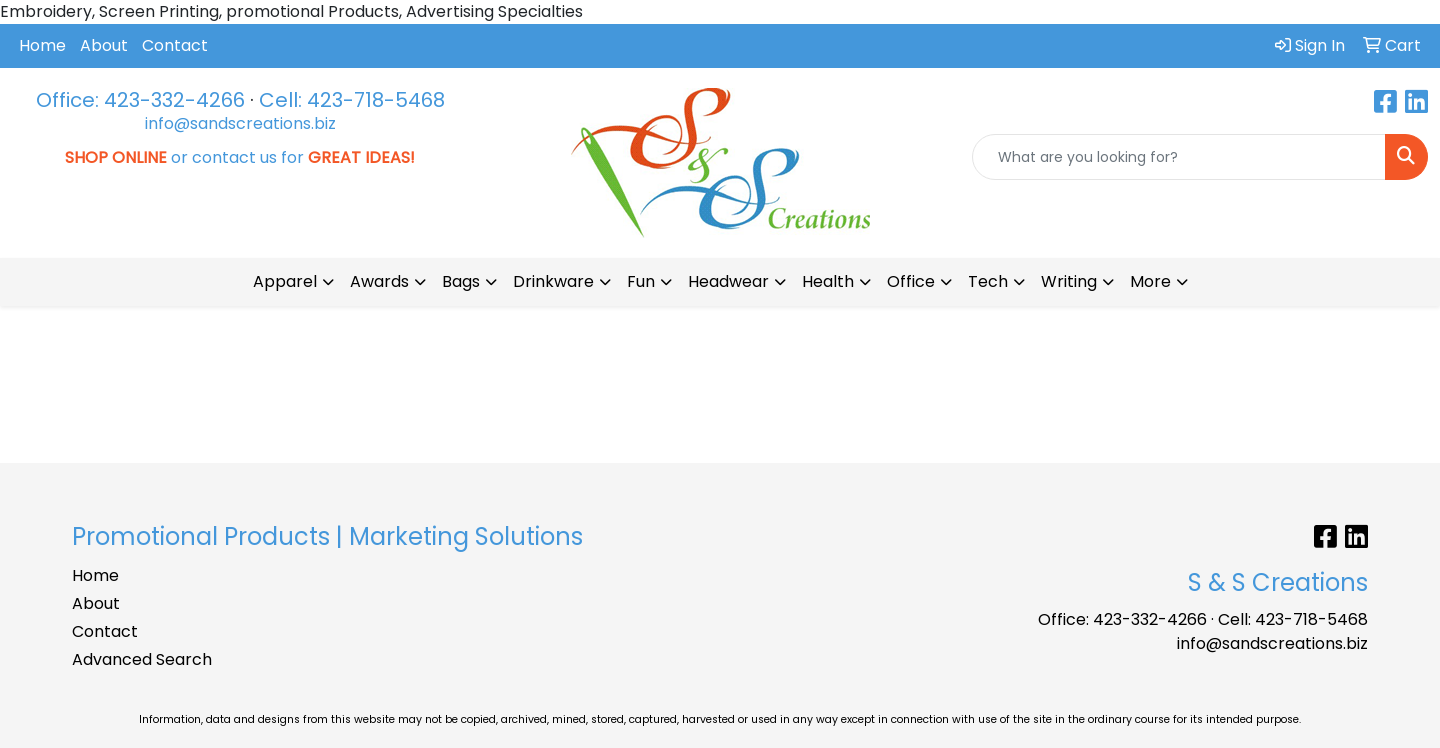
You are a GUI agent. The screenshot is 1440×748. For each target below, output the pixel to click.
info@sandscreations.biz (240, 123)
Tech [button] (988, 281)
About (104, 45)
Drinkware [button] (553, 281)
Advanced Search (142, 659)
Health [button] (828, 281)
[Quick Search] (1179, 157)
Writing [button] (1069, 281)
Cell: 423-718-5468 (352, 100)
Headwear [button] (728, 281)
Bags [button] (461, 281)
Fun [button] (641, 281)
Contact (175, 45)
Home (42, 45)
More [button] (1150, 281)
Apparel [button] (285, 281)
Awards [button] (379, 281)
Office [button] (911, 281)
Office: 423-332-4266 (140, 100)
